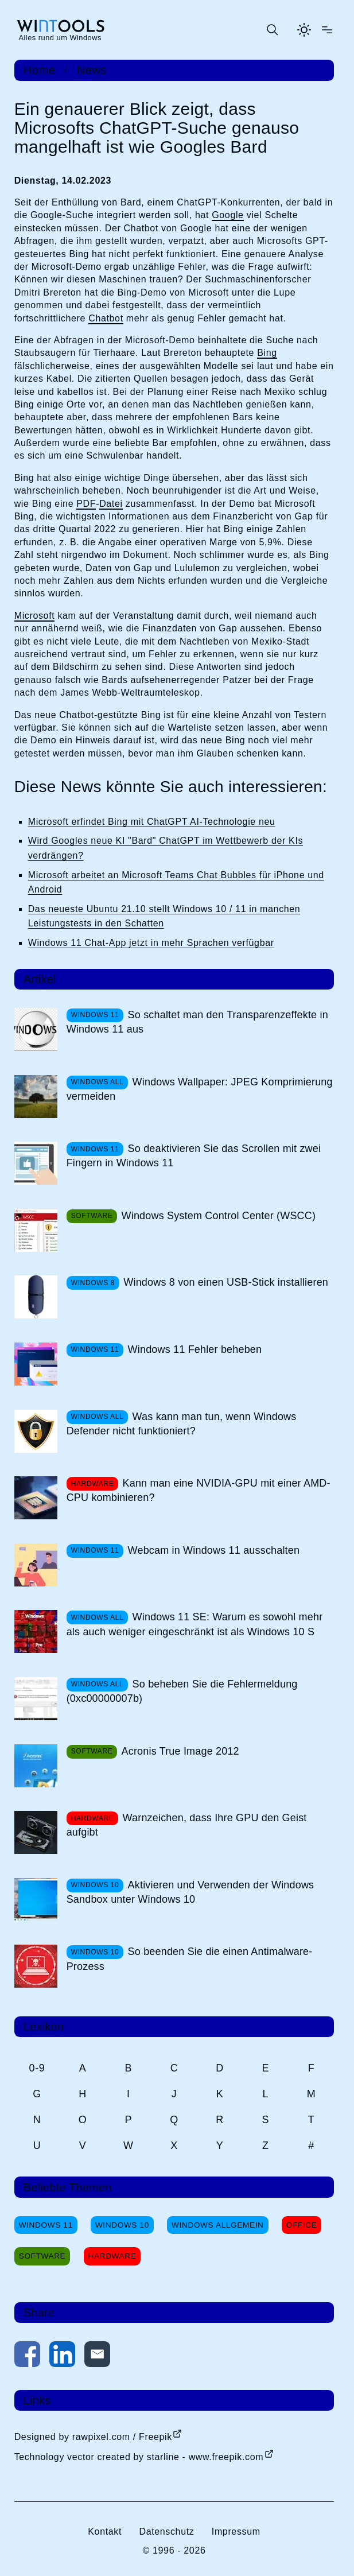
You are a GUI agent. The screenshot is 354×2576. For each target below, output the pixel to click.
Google (227, 215)
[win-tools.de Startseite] (60, 29)
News (92, 70)
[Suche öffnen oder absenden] (271, 29)
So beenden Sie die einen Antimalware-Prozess (190, 1959)
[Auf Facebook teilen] (27, 2356)
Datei (111, 504)
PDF (86, 504)
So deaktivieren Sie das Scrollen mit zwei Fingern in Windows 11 (194, 1156)
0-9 (37, 2068)
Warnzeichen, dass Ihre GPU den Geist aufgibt (187, 1825)
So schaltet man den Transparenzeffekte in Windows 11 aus (197, 1022)
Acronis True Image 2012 (180, 1751)
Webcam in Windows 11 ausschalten (214, 1550)
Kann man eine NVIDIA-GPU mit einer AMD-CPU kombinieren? (198, 1490)
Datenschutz (166, 2531)
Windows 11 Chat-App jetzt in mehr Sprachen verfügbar (151, 943)
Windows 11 (46, 2225)
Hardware (112, 2256)
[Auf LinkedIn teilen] (62, 2356)
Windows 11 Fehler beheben (195, 1349)
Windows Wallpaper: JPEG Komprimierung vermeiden (200, 1089)
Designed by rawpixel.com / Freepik (93, 2437)
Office (301, 2225)
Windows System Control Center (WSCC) (219, 1215)
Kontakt (105, 2531)
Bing (267, 353)
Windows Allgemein (217, 2225)
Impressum (236, 2531)
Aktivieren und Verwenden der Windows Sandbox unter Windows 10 (190, 1892)
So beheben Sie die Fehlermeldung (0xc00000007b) (182, 1691)
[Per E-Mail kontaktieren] (97, 2356)
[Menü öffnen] (327, 30)
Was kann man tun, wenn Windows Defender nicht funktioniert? (182, 1424)
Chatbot (105, 318)
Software (42, 2256)
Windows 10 (122, 2225)
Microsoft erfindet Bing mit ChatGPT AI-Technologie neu (151, 822)
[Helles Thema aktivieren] (304, 30)
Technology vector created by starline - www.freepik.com (138, 2457)
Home (40, 70)
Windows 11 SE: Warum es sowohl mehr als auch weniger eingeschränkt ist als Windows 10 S (195, 1624)
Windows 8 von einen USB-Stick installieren (225, 1282)
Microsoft (34, 615)
